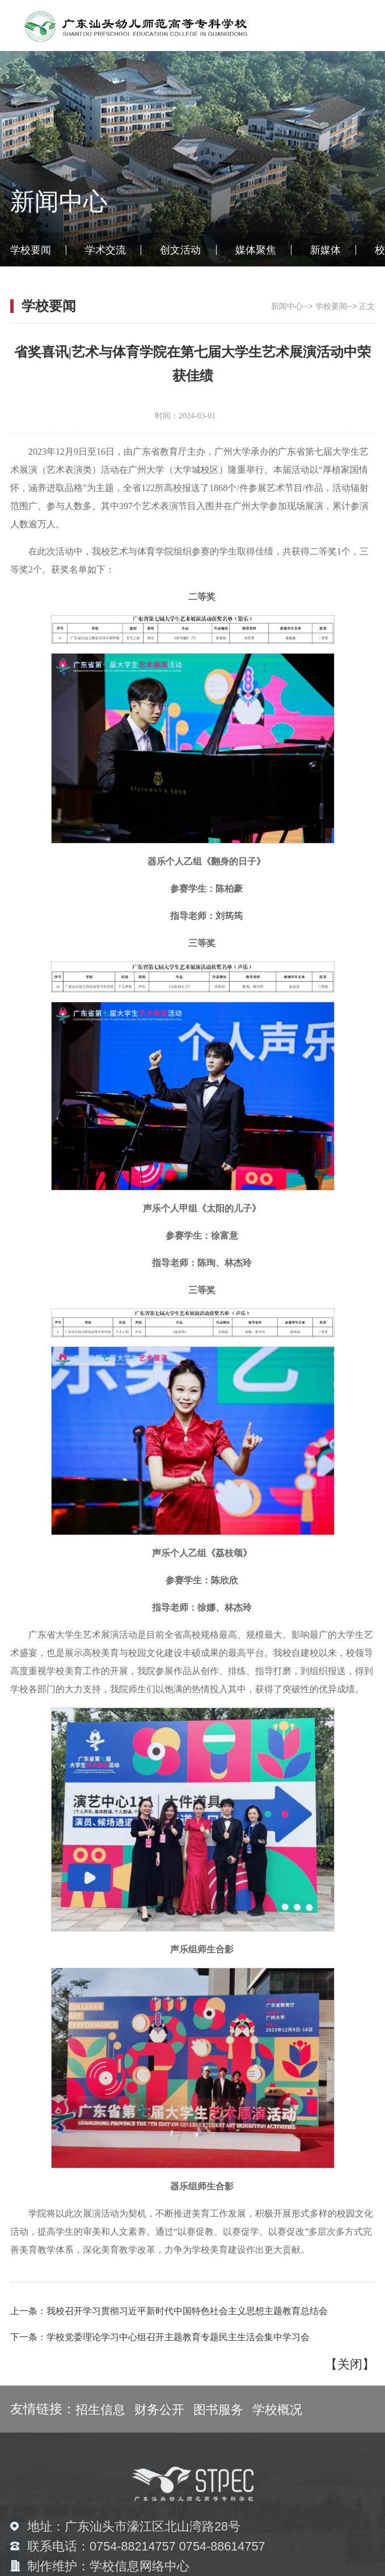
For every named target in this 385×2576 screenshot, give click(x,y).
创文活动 (180, 250)
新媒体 (325, 250)
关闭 (349, 2364)
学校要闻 (30, 250)
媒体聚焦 (255, 250)
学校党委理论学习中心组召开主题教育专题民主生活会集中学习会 (178, 2337)
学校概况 (277, 2410)
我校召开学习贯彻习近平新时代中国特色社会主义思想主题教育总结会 (187, 2311)
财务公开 (159, 2410)
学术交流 (105, 250)
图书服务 (218, 2410)
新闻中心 (287, 306)
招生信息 (100, 2410)
